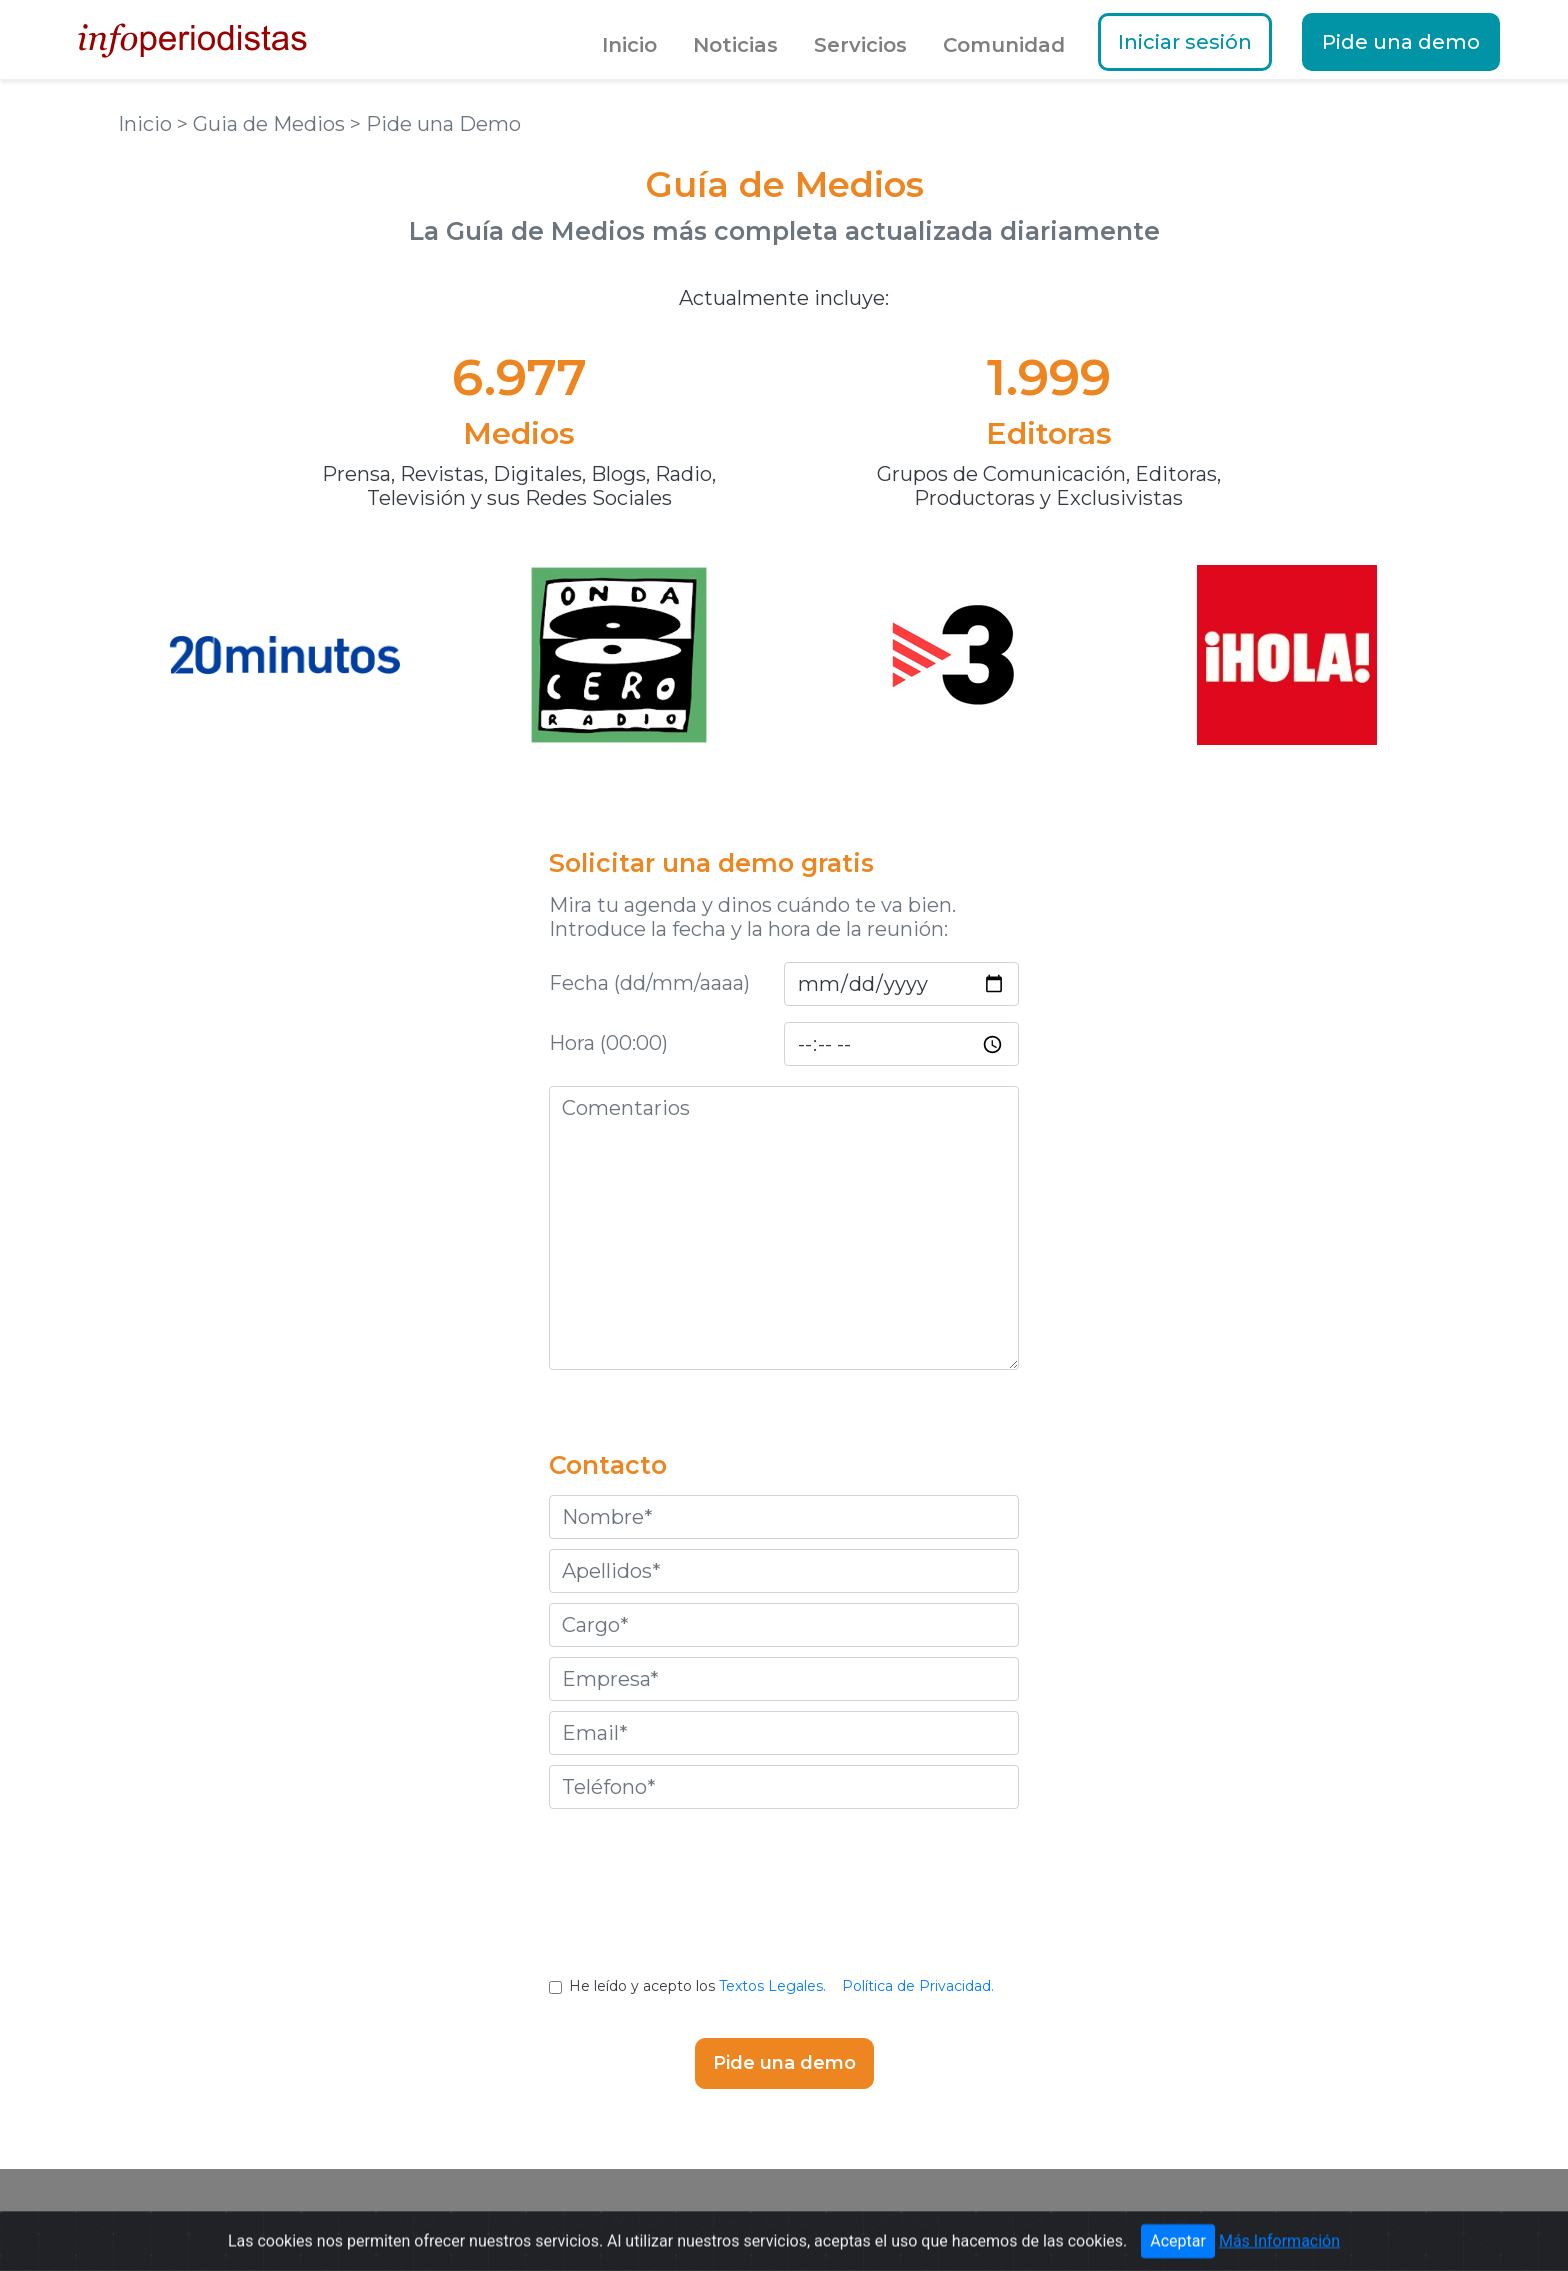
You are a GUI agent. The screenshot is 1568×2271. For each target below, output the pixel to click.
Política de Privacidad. (918, 1986)
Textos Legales (895, 2220)
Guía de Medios (610, 2220)
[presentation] (784, 1908)
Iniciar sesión (1185, 42)
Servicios (860, 45)
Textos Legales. (772, 1986)
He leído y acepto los (783, 1986)
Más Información (1279, 2251)
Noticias (735, 45)
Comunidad (1004, 45)
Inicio (629, 45)
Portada (408, 2220)
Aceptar (1178, 2251)
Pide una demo (1401, 42)
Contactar (1013, 2220)
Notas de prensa (753, 2220)
